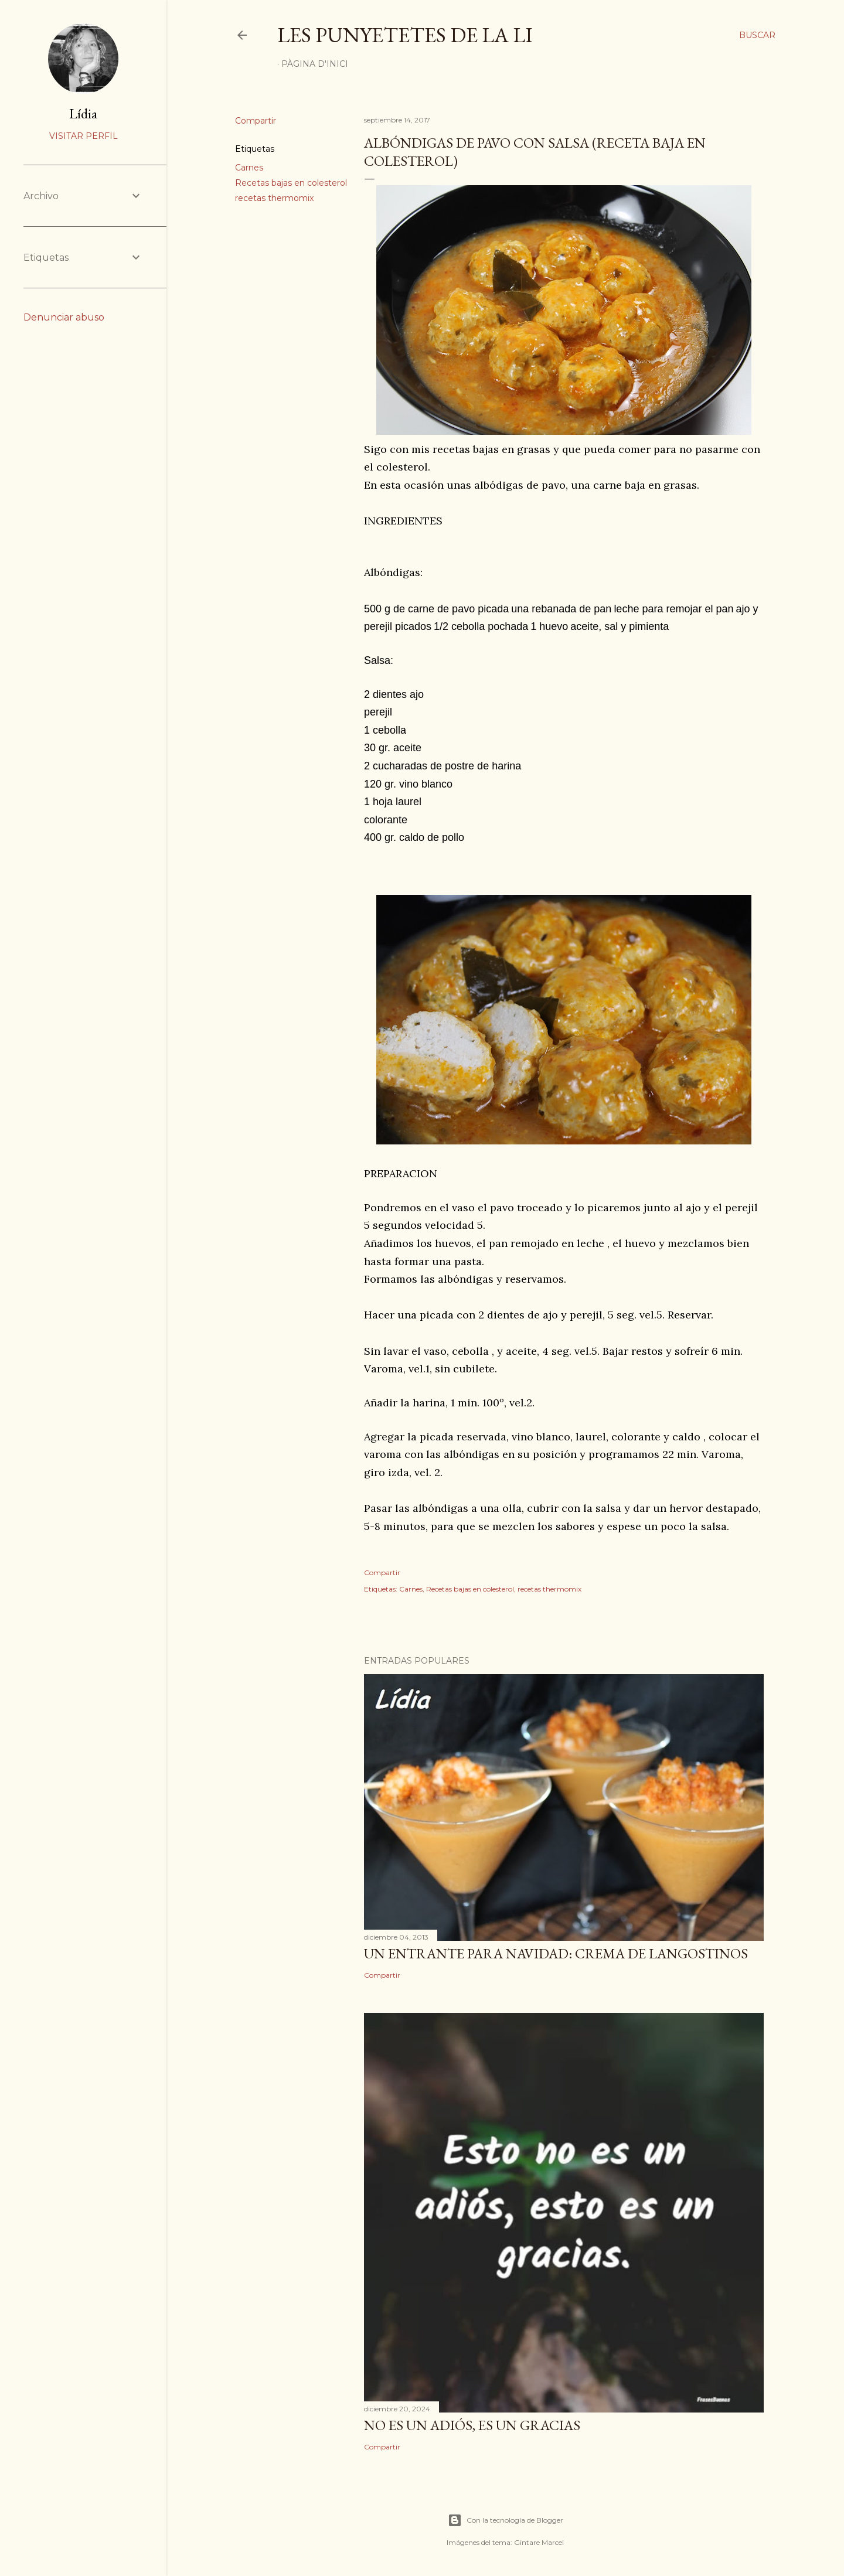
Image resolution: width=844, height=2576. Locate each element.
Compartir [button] (255, 120)
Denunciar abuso (63, 317)
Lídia (83, 113)
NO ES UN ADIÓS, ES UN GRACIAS (472, 2425)
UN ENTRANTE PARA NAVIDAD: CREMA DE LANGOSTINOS (556, 1953)
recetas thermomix (274, 198)
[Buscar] (757, 35)
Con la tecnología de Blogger (505, 2520)
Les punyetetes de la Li (405, 35)
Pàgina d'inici (314, 64)
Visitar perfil (83, 136)
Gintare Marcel (539, 2542)
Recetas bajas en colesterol (291, 183)
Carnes (249, 167)
